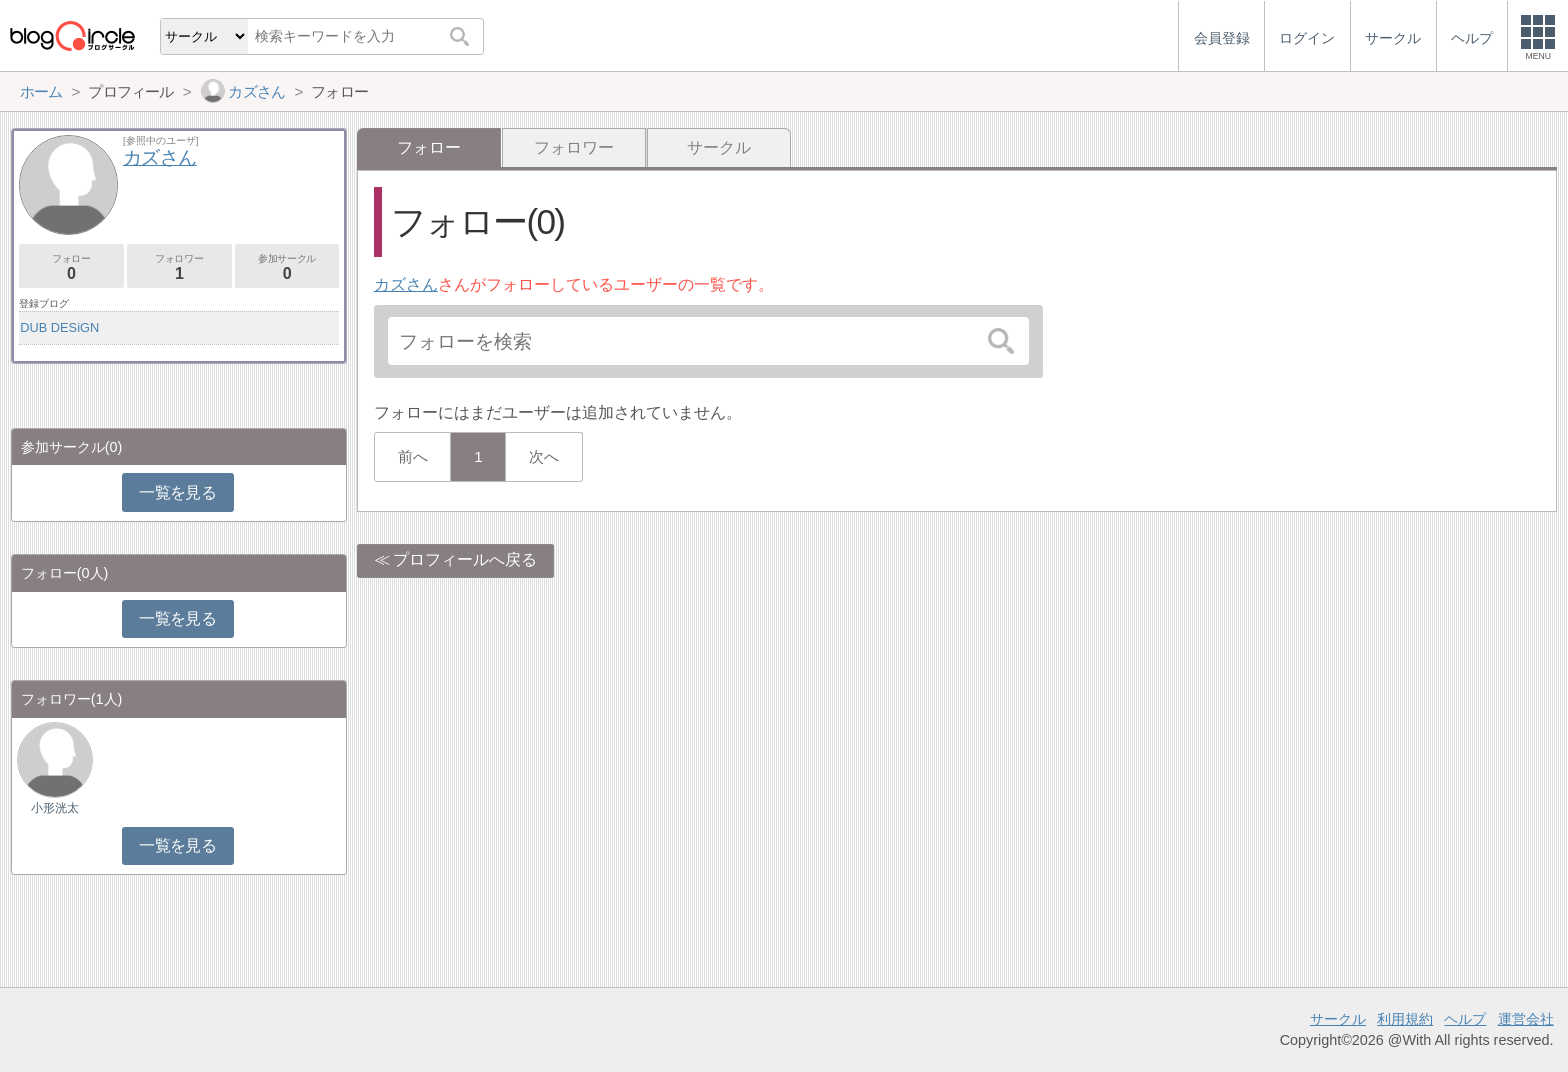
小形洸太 (55, 808)
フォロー (71, 267)
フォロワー (574, 147)
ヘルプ (1465, 1019)
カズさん (406, 284)
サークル (719, 147)
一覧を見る (177, 492)
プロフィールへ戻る (465, 559)
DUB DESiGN (59, 327)
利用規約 (1405, 1019)
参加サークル (287, 267)
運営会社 (1526, 1019)
